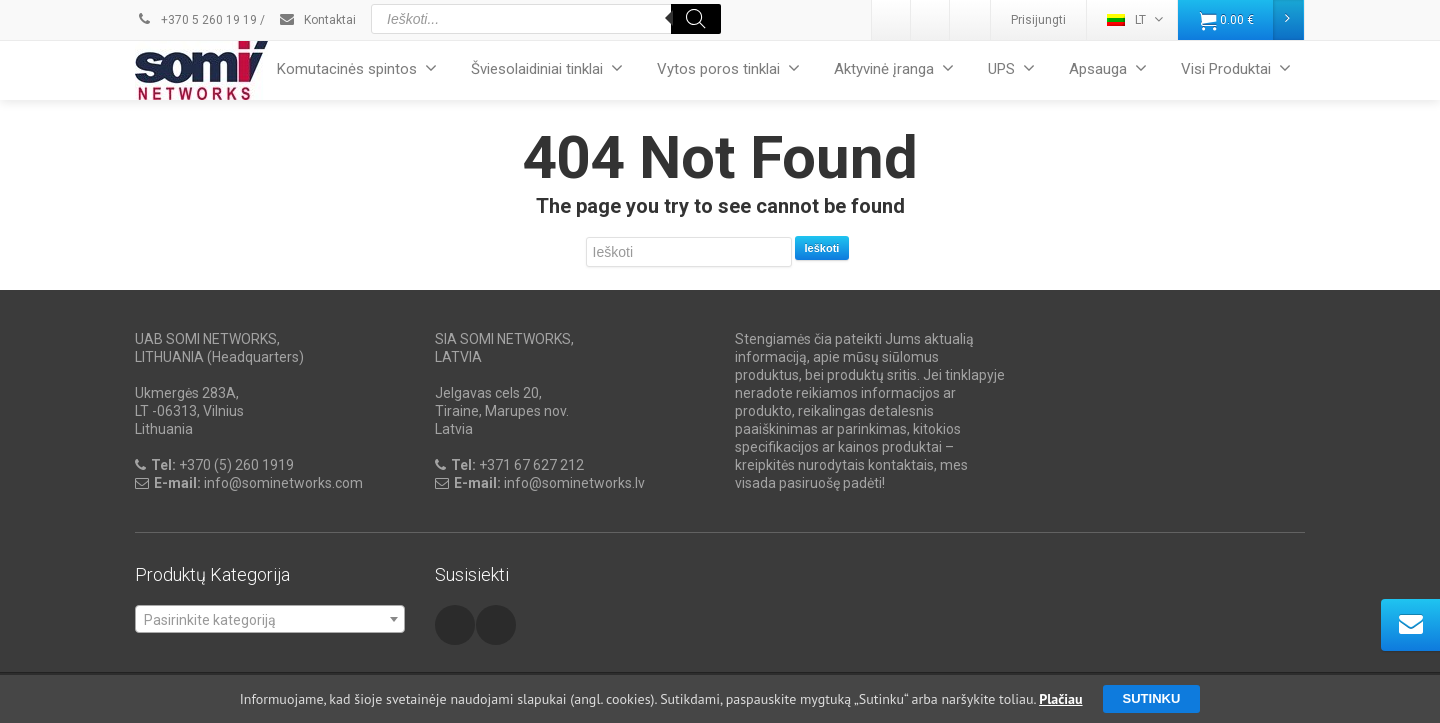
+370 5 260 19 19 (196, 20)
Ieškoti (822, 248)
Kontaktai (317, 20)
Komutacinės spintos (357, 68)
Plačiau (1060, 699)
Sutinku (1152, 698)
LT (1135, 19)
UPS (1011, 68)
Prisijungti (1038, 20)
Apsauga (1108, 68)
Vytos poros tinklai (728, 68)
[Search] (696, 19)
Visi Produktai (1236, 68)
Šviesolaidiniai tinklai (547, 68)
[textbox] (270, 620)
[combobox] (270, 619)
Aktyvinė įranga (894, 68)
